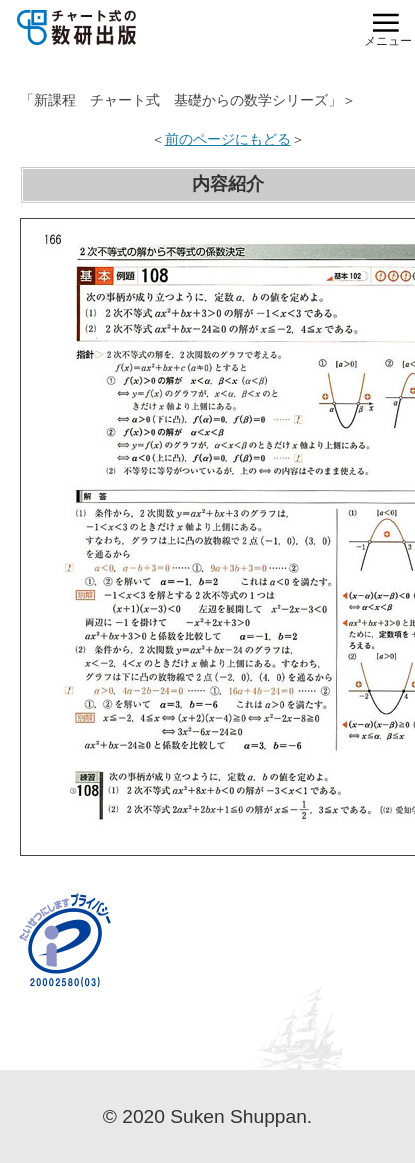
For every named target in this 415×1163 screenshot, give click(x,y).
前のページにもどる (228, 139)
